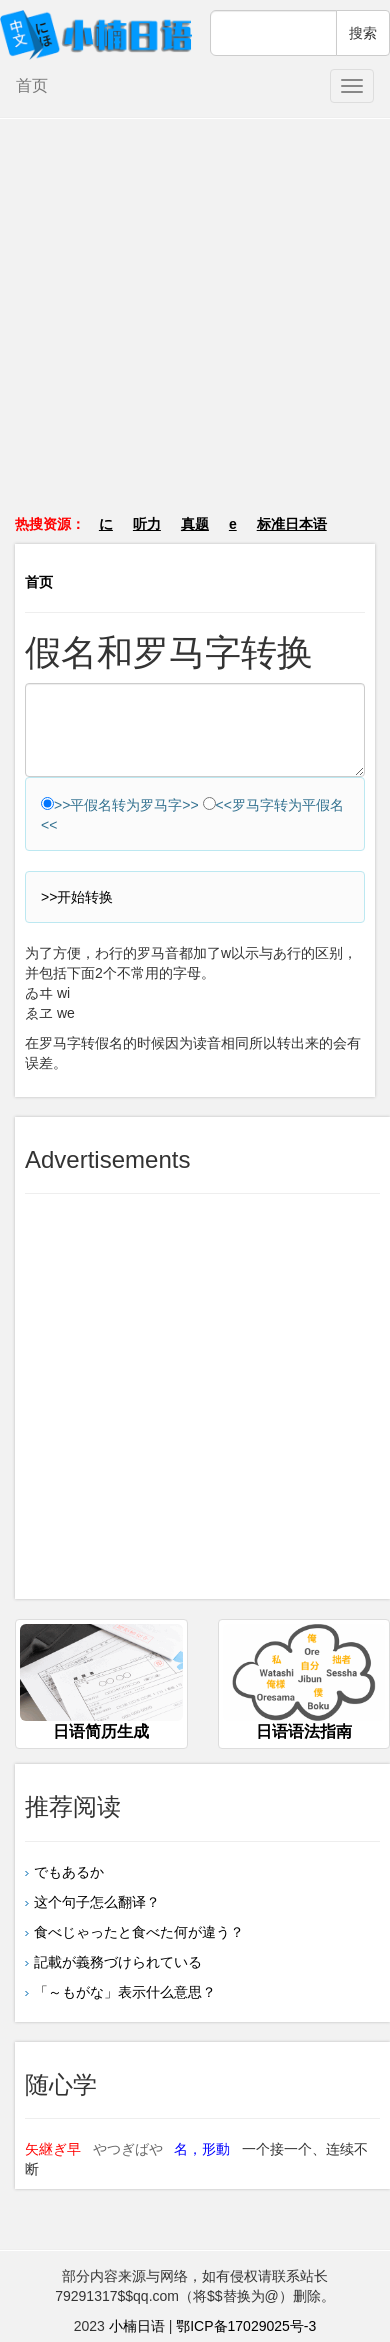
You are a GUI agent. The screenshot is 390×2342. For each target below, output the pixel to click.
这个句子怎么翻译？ (97, 1902)
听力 (147, 524)
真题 (195, 524)
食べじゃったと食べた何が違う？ (146, 1932)
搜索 (363, 33)
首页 (32, 85)
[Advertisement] (195, 326)
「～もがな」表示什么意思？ (125, 1992)
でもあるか (69, 1872)
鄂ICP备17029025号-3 (246, 2326)
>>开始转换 (77, 897)
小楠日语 (137, 2326)
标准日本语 (292, 524)
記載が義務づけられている (118, 1962)
